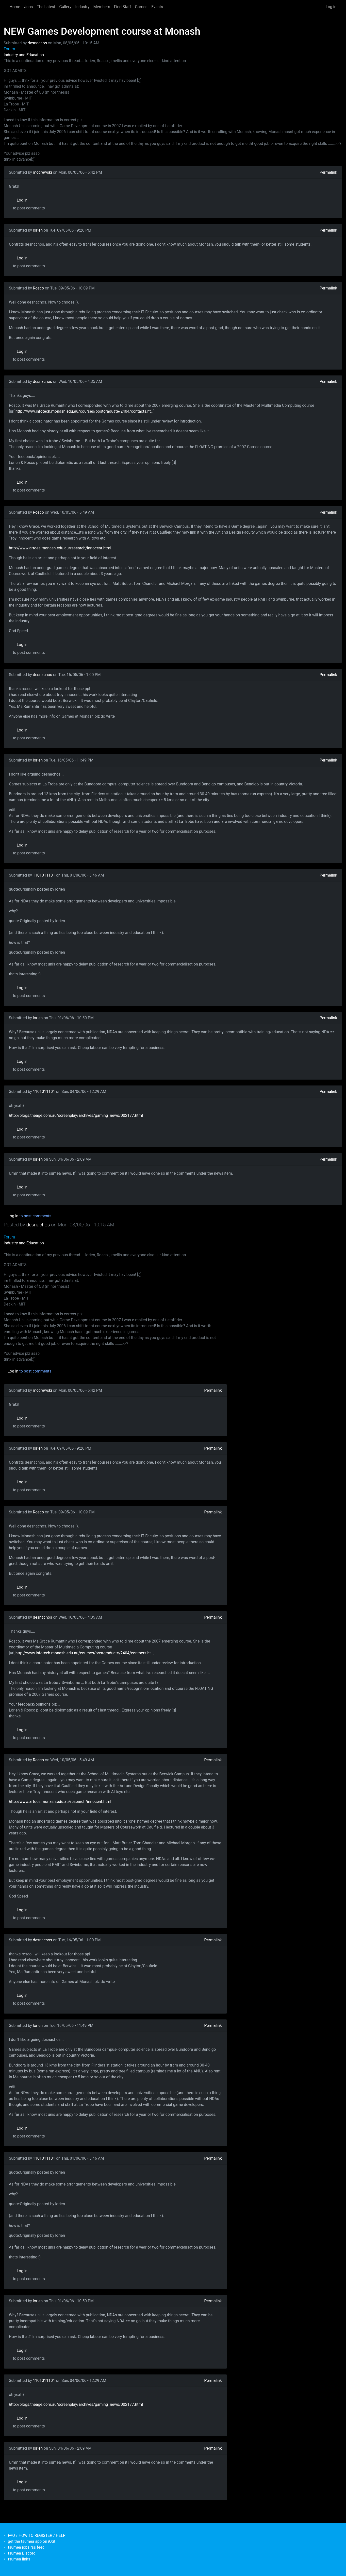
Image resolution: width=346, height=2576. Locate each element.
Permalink (328, 172)
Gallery (65, 6)
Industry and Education (24, 54)
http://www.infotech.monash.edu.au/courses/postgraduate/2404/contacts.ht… (84, 411)
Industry (82, 6)
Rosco (38, 288)
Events (157, 6)
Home (15, 6)
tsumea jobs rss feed (26, 2547)
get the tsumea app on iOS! (31, 2541)
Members (101, 6)
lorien (38, 230)
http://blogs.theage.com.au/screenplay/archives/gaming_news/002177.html (76, 1115)
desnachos (37, 43)
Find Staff (122, 6)
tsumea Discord (21, 2553)
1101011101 (44, 875)
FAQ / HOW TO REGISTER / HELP (37, 2535)
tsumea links (19, 2559)
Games (141, 6)
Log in (331, 6)
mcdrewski (42, 172)
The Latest (46, 6)
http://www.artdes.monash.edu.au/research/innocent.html (60, 548)
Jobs (28, 6)
